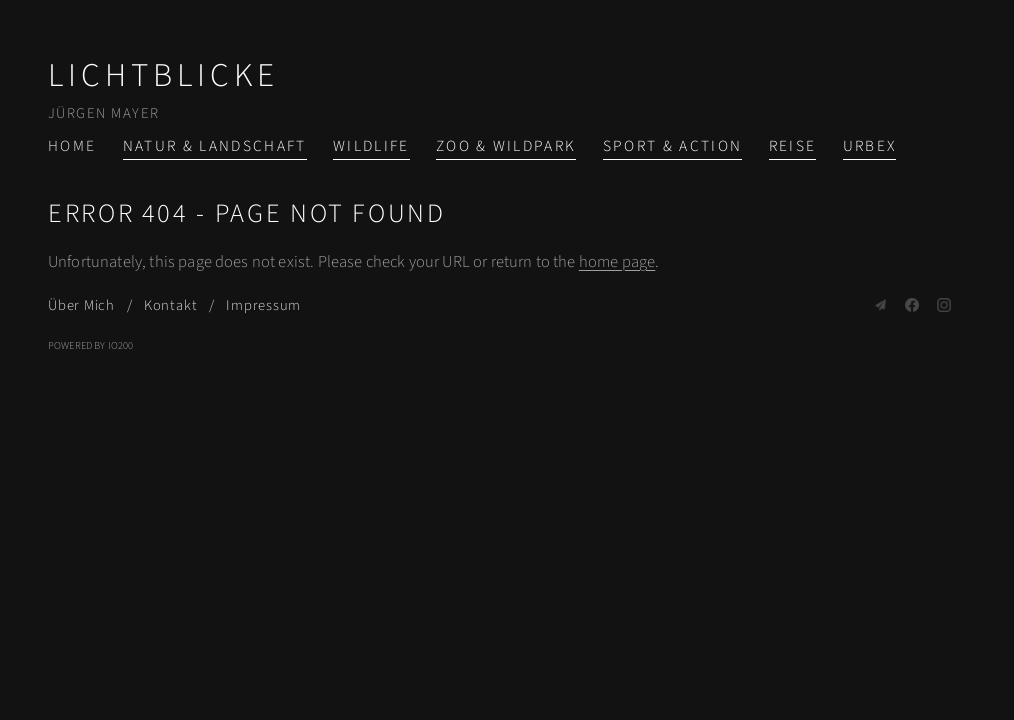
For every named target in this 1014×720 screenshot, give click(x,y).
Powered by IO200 (91, 345)
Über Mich (81, 305)
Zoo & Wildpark (506, 146)
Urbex (870, 146)
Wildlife (371, 146)
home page (617, 262)
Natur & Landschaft (215, 146)
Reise (793, 146)
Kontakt (170, 305)
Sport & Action (673, 146)
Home (72, 146)
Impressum (263, 305)
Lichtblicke (163, 75)
